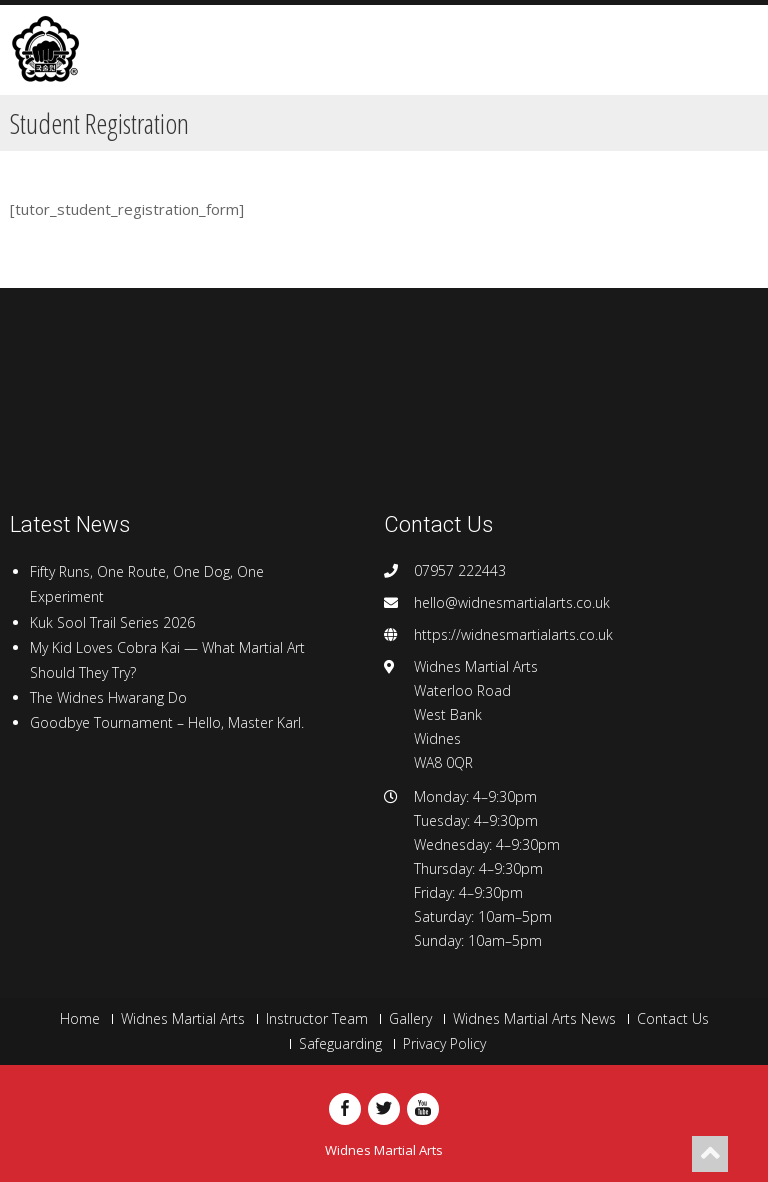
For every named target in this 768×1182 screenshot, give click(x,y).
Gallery (410, 1019)
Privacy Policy (444, 1044)
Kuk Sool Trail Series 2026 (112, 622)
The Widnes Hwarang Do (108, 697)
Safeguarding (340, 1044)
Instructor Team (317, 1019)
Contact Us (673, 1019)
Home (80, 1019)
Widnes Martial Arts (183, 1019)
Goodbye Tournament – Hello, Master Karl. (167, 722)
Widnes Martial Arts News (534, 1019)
